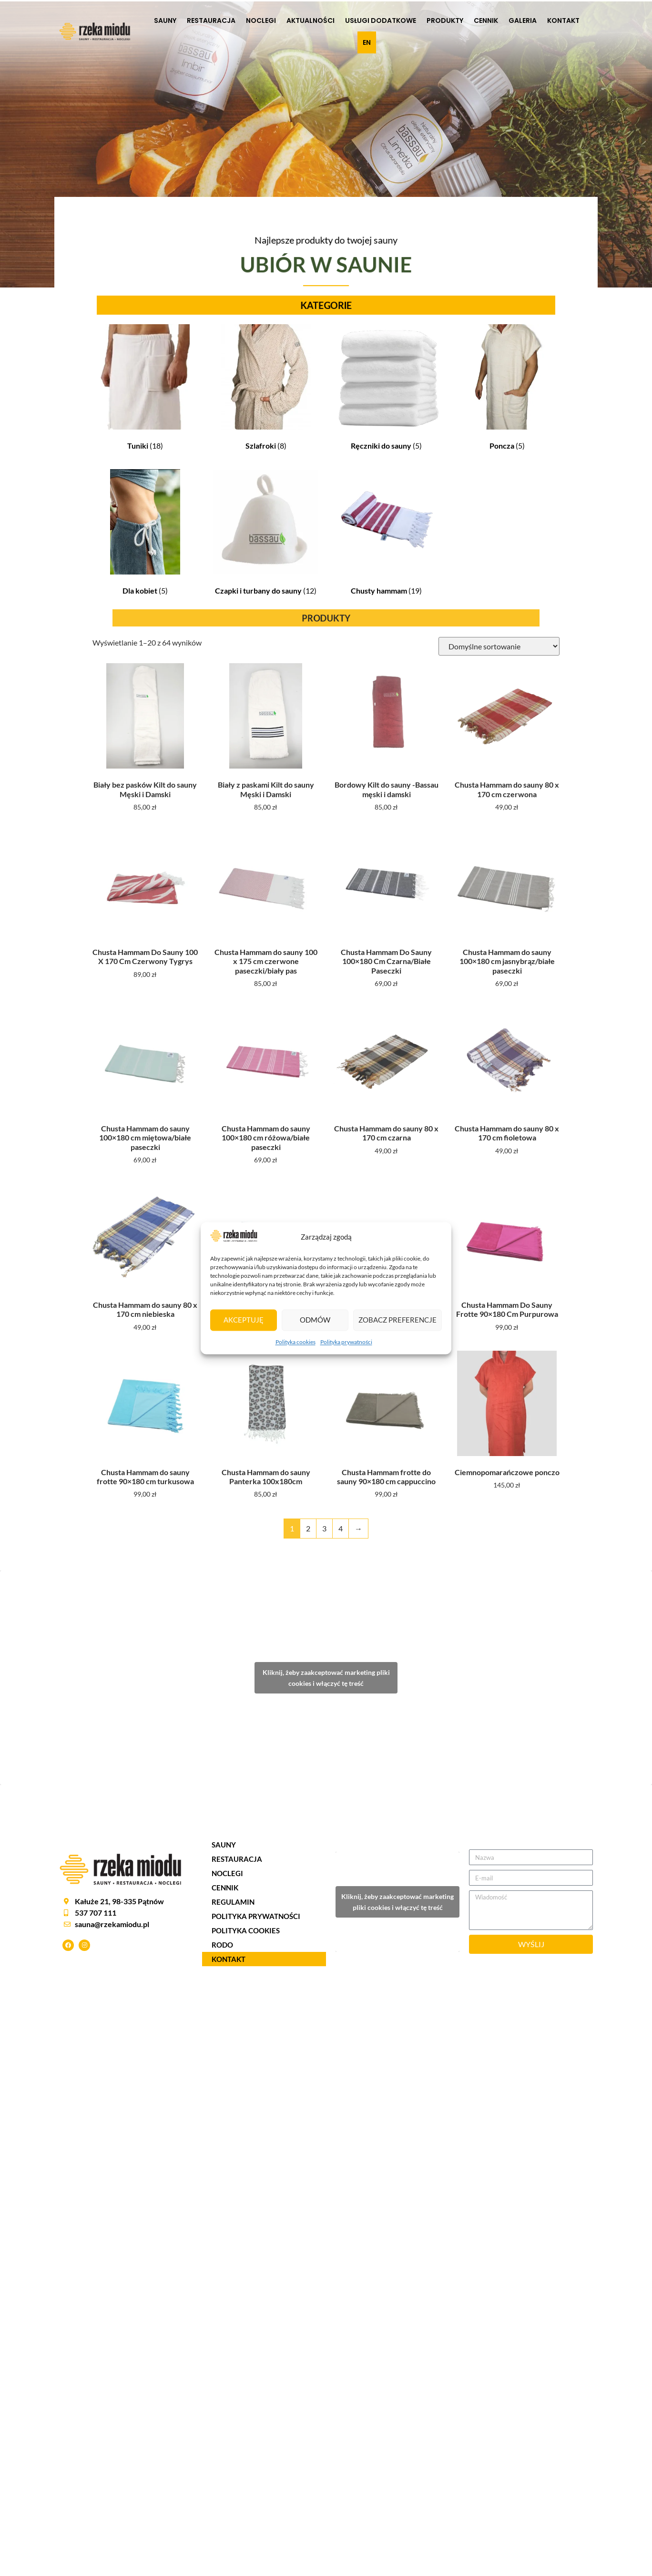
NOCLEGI (261, 20)
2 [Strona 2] (308, 1528)
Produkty (445, 20)
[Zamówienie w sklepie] (499, 646)
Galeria (523, 20)
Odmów (315, 1320)
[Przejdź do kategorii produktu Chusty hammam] (386, 534)
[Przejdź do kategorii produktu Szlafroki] (265, 389)
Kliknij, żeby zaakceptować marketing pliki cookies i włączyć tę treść (326, 1677)
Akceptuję (244, 1320)
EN (367, 42)
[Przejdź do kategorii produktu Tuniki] (145, 389)
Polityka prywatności (346, 1341)
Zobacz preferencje (397, 1320)
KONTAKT (563, 20)
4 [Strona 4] (340, 1528)
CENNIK (486, 20)
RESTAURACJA (211, 20)
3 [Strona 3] (324, 1528)
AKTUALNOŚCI (310, 20)
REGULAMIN (233, 1902)
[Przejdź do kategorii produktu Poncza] (507, 389)
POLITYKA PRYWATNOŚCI (256, 1916)
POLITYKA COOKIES (246, 1930)
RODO (222, 1944)
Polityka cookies (295, 1341)
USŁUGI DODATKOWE (380, 20)
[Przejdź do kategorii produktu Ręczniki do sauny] (386, 389)
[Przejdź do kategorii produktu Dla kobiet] (145, 534)
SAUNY (165, 20)
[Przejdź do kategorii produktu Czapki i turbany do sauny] (265, 534)
